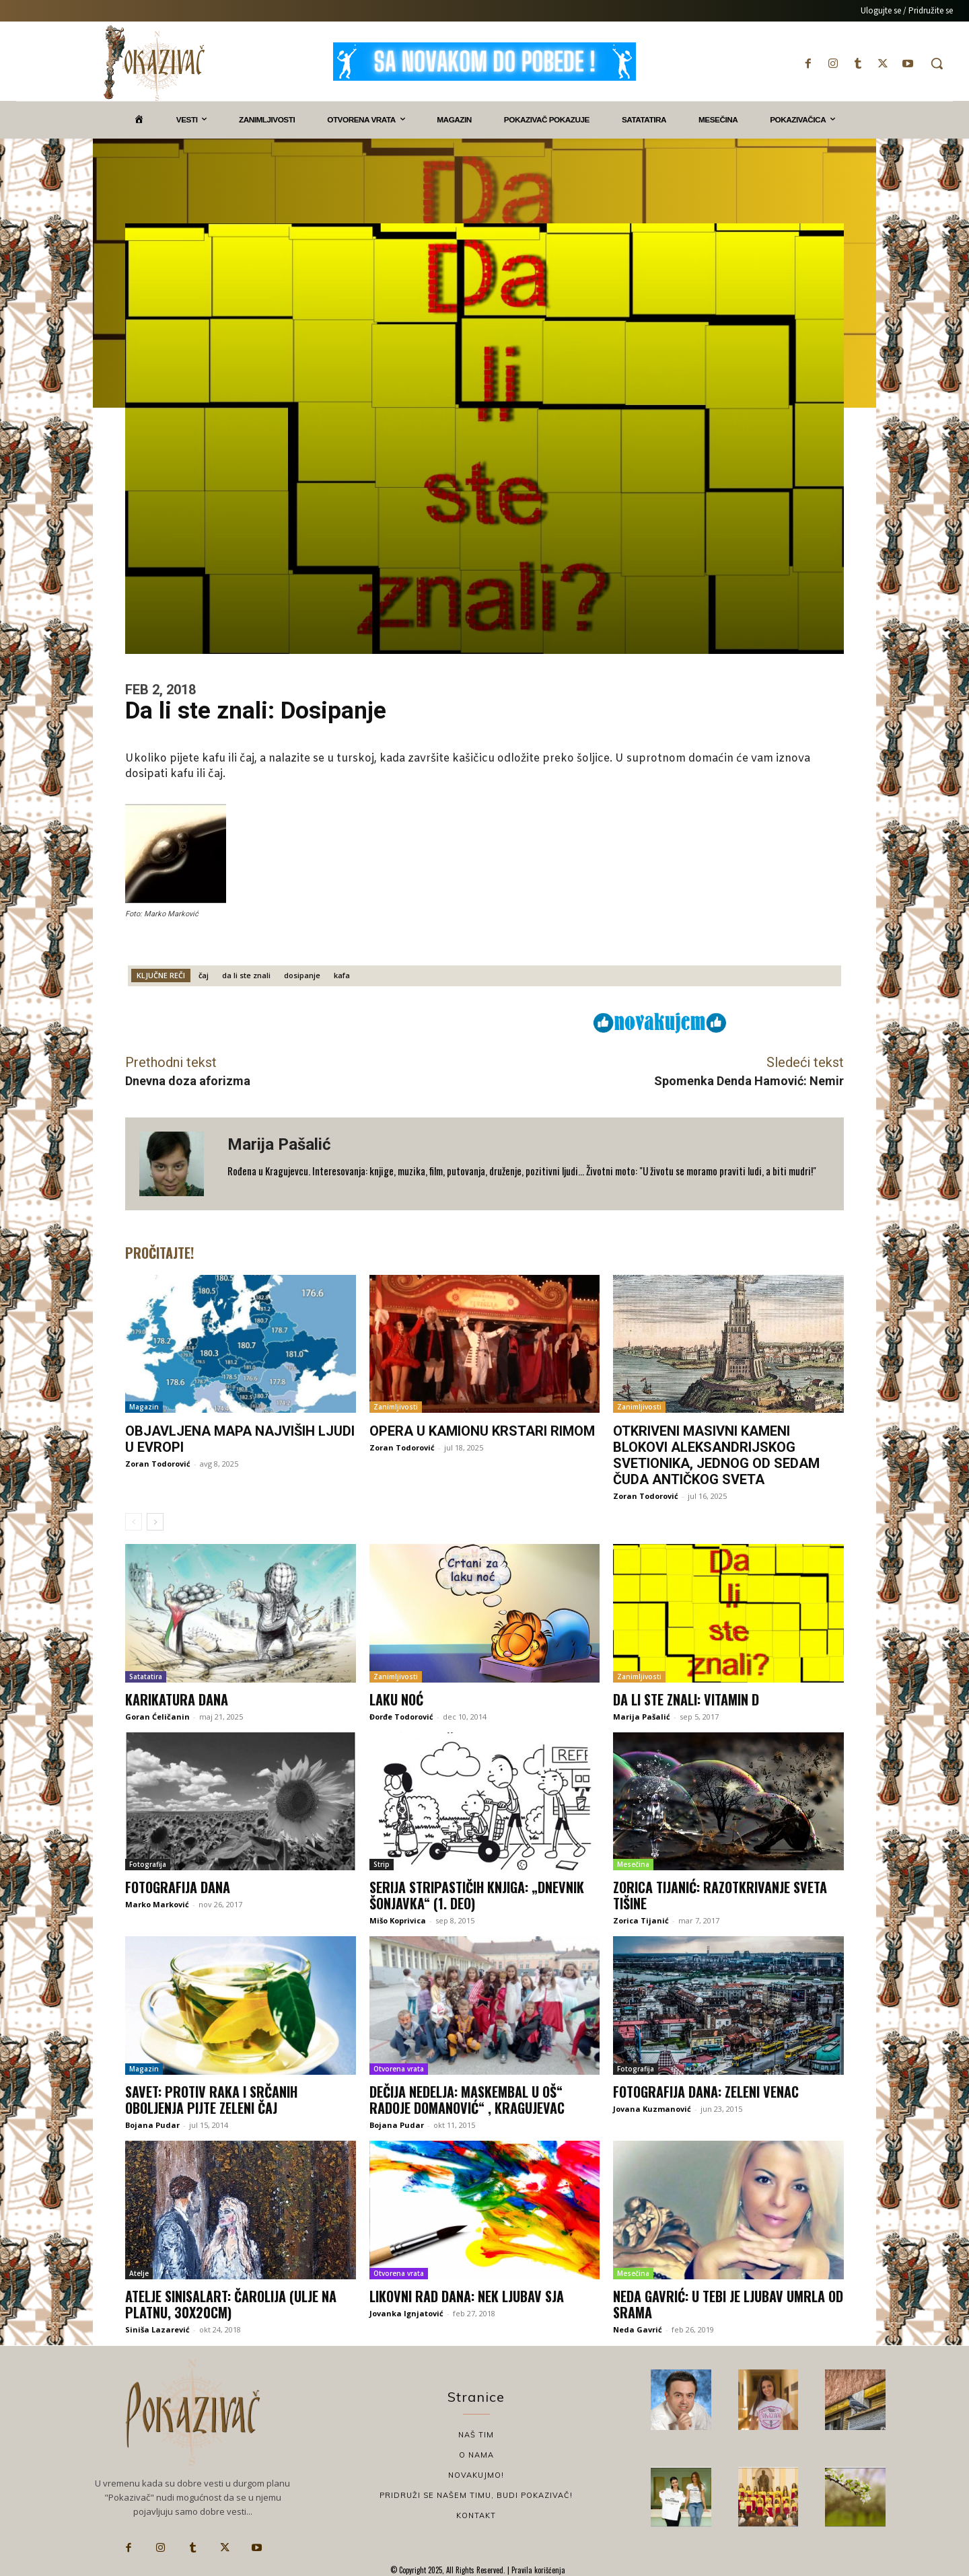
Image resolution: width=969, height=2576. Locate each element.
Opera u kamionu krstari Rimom (482, 1431)
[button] (937, 63)
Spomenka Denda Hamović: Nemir (749, 1081)
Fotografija (147, 1864)
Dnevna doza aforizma (187, 1081)
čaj (204, 975)
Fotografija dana (177, 1887)
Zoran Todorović (157, 1464)
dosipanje (302, 975)
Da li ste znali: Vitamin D (686, 1699)
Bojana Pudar (152, 2125)
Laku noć (396, 1699)
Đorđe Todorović (401, 1717)
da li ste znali (246, 975)
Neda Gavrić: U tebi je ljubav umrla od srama (728, 2304)
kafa (342, 975)
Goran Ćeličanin (157, 1717)
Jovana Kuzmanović (652, 2109)
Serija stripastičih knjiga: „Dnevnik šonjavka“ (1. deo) (476, 1895)
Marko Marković (157, 1904)
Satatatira (145, 1676)
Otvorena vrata (398, 2068)
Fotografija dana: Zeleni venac (706, 2092)
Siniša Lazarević (157, 2329)
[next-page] (155, 1522)
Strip (381, 1864)
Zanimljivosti (395, 1406)
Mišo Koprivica (397, 1920)
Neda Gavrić (637, 2329)
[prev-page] (133, 1522)
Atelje (139, 2273)
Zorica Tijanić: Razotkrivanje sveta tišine (720, 1895)
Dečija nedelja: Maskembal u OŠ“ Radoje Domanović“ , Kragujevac (467, 2100)
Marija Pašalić (279, 1144)
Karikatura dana (176, 1699)
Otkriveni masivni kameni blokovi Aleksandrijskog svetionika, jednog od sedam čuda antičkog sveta (716, 1455)
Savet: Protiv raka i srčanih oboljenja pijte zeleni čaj (211, 2100)
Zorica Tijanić (641, 1920)
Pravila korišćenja (537, 2570)
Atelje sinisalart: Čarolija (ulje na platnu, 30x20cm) (230, 2304)
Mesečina (633, 1864)
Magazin (144, 1406)
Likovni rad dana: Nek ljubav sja (466, 2296)
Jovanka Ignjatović (406, 2313)
